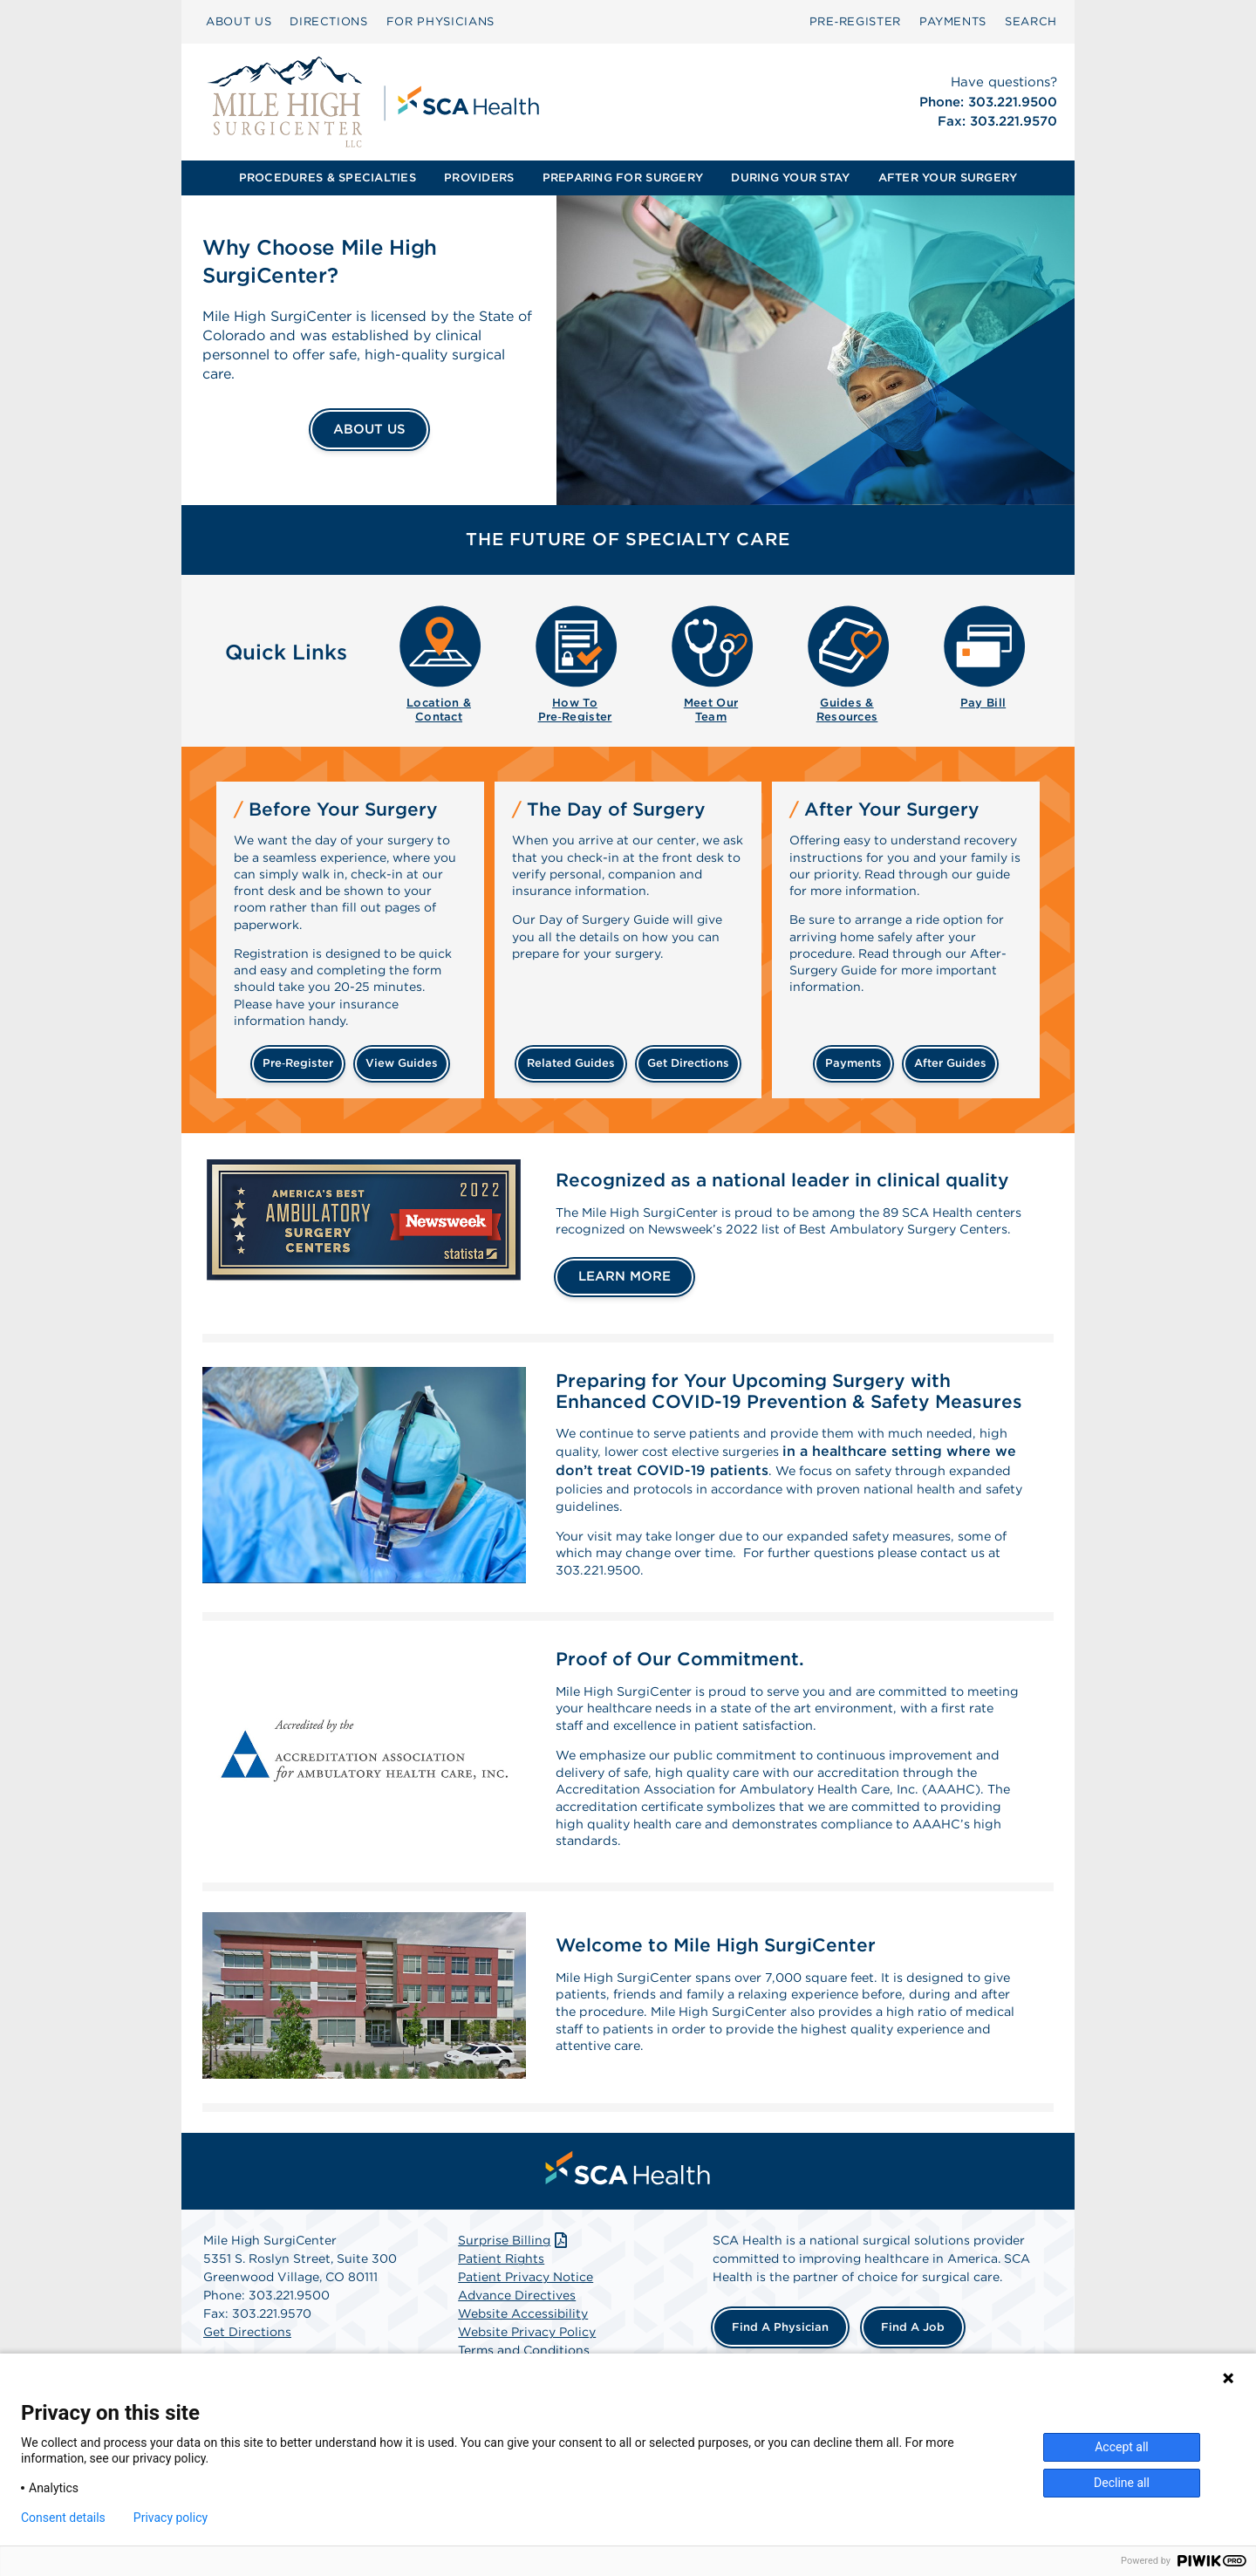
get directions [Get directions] (688, 1062)
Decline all (1122, 2483)
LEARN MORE (624, 1294)
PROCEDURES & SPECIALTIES (327, 177)
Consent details (63, 2518)
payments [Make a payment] (853, 1062)
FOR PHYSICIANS (440, 21)
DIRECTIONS (329, 21)
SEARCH (1031, 21)
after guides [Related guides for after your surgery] (950, 1062)
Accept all (1122, 2447)
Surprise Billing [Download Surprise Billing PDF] (514, 2288)
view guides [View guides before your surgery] (401, 1062)
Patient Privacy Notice (525, 2325)
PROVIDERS (479, 177)
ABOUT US (238, 21)
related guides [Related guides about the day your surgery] (571, 1062)
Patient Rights (501, 2306)
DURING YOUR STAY (790, 177)
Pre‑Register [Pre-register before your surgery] (298, 1062)
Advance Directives (517, 2343)
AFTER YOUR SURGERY (948, 177)
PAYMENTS (952, 21)
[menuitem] (238, 22)
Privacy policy (170, 2518)
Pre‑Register (855, 21)
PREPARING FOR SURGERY (623, 177)
